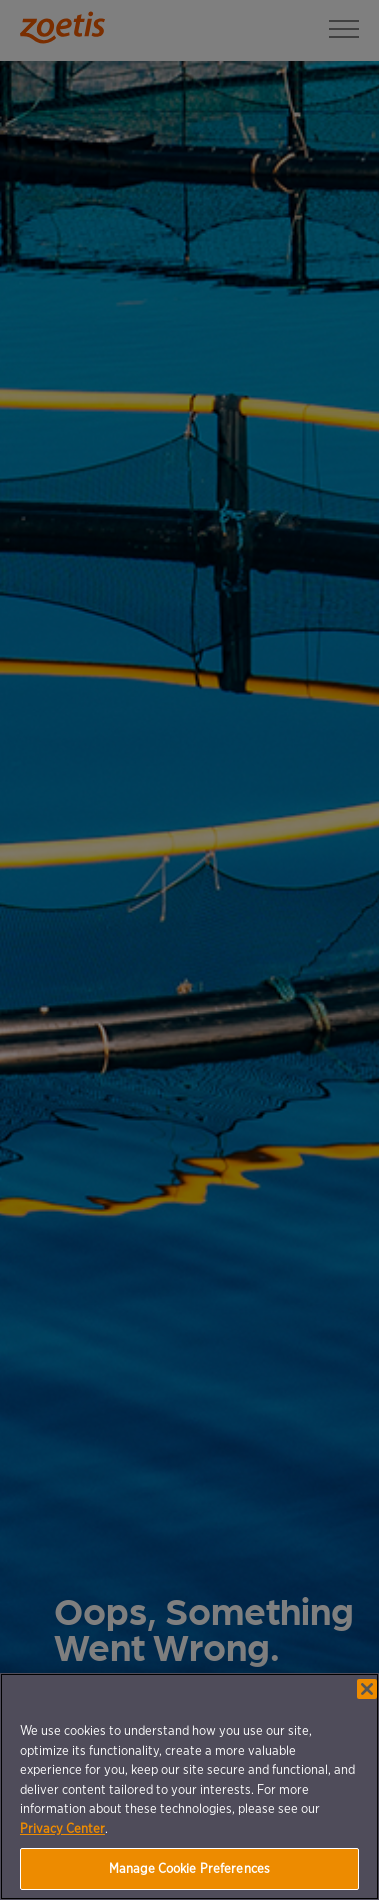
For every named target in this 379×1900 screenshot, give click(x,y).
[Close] (367, 1689)
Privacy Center (62, 1828)
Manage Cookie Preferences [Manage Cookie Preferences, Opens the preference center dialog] (189, 1868)
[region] (189, 1786)
